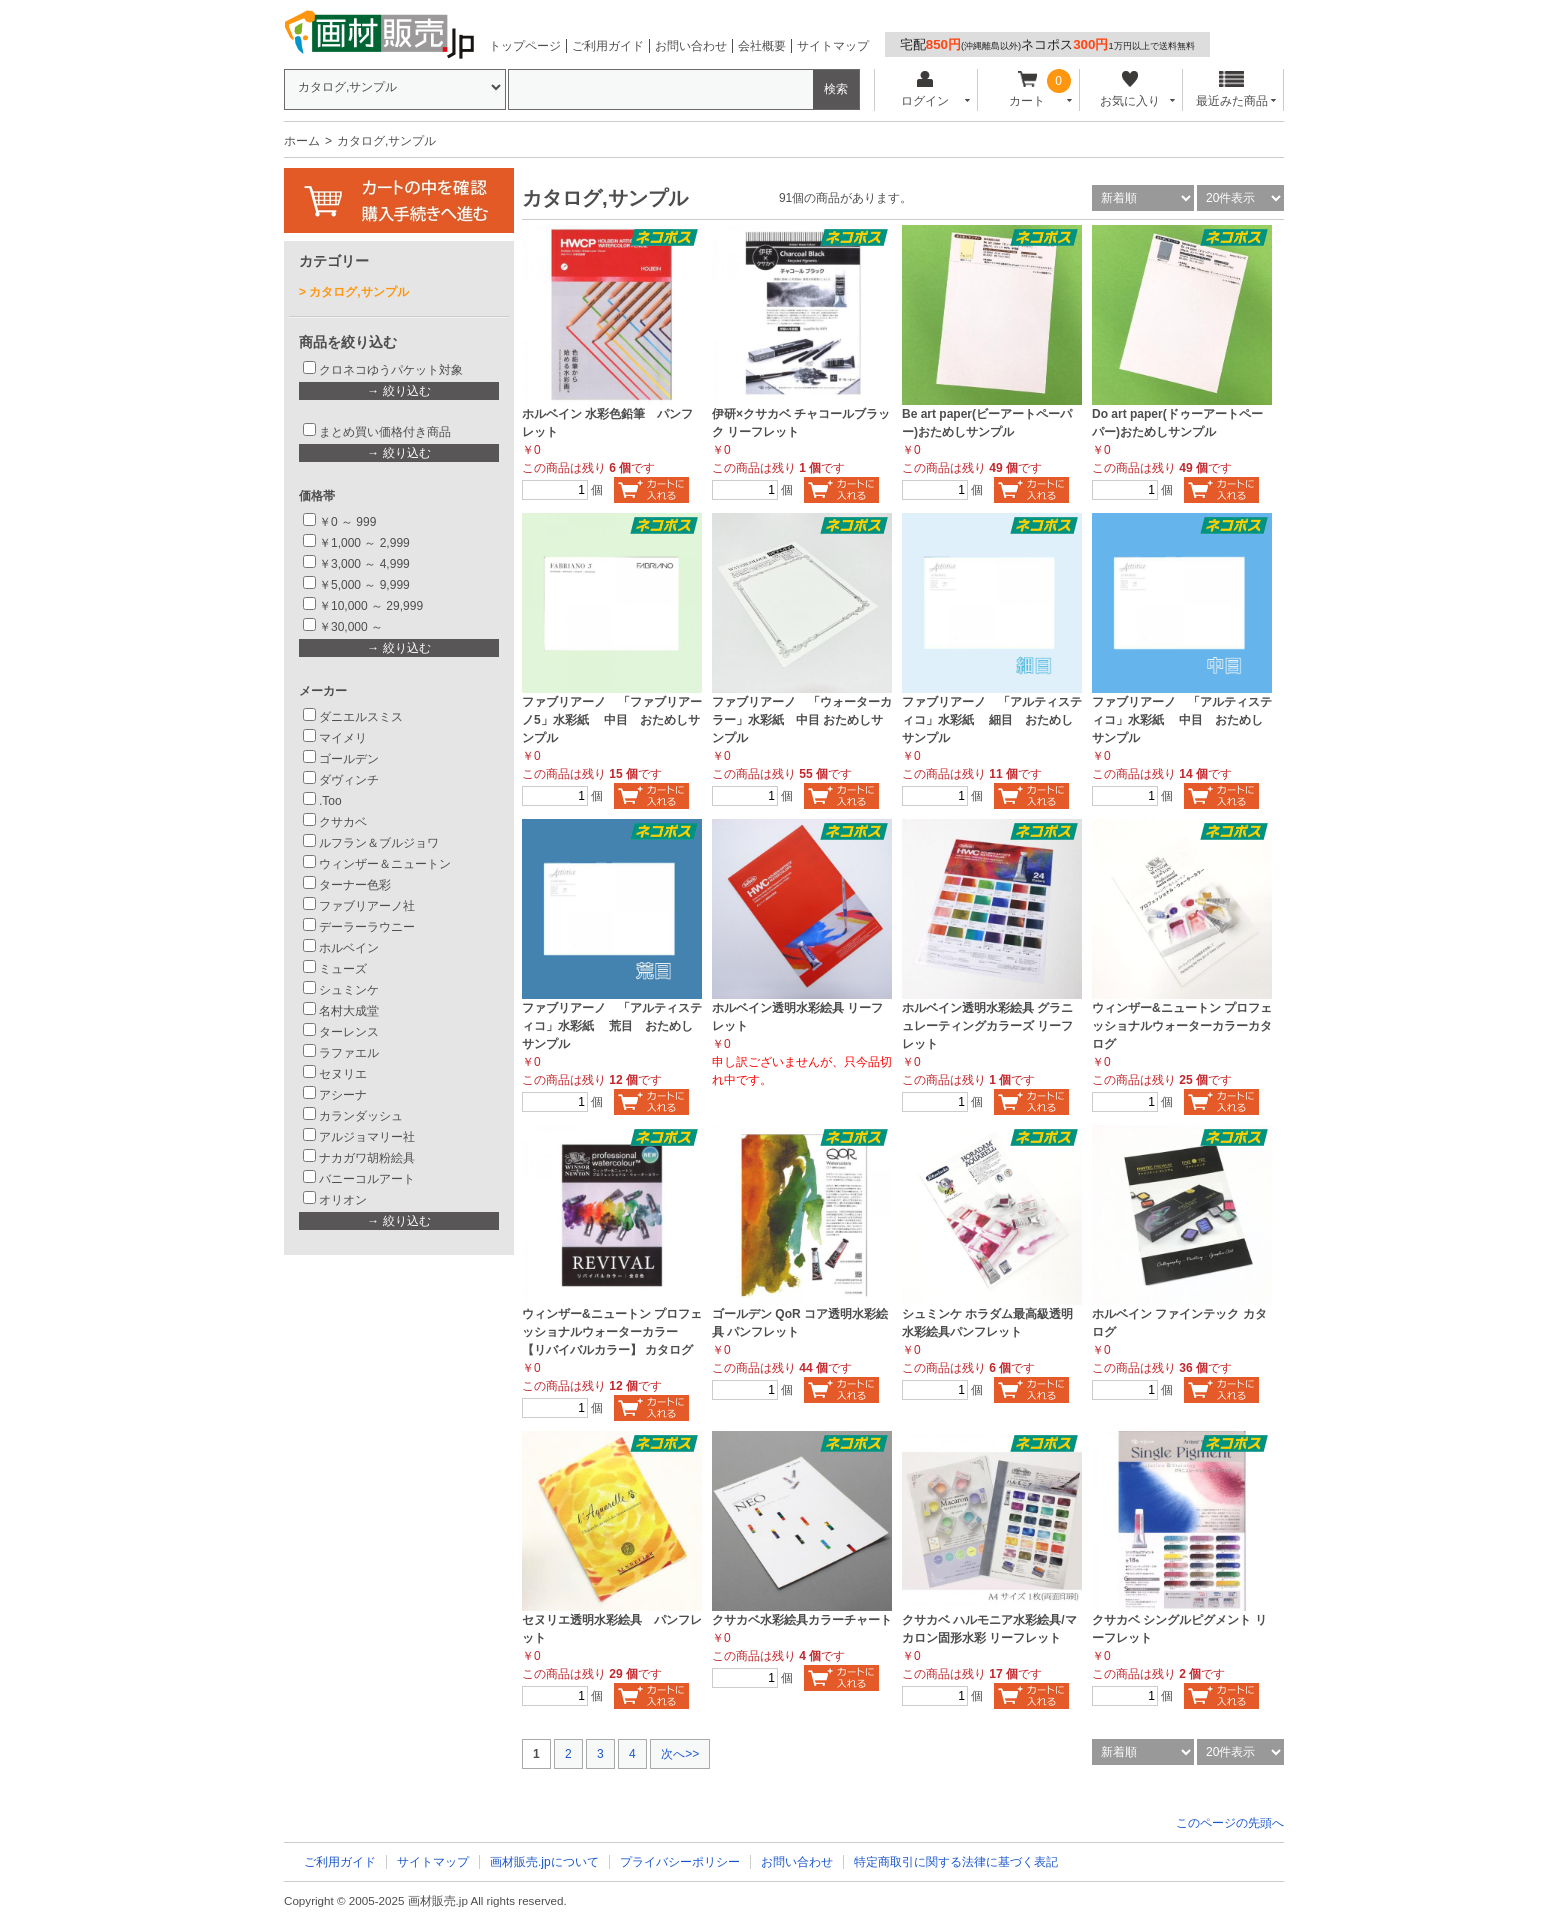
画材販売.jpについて (544, 1862)
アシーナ (343, 1095)
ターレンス (349, 1032)
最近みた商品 (1232, 89)
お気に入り (1129, 89)
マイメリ (343, 738)
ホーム (302, 141)
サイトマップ (833, 46)
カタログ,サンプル (358, 292)
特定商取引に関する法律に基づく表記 (956, 1862)
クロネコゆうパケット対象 (391, 370)
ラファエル (349, 1053)
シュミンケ (349, 990)
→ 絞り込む (398, 391)
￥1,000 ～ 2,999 (364, 543)
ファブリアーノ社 (367, 906)
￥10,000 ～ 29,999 (371, 606)
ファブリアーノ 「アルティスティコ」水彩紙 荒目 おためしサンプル (612, 1026)
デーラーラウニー (367, 927)
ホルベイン (349, 948)
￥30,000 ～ (352, 627)
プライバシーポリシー (680, 1862)
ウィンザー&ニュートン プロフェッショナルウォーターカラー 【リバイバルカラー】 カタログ (612, 1332)
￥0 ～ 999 (347, 522)
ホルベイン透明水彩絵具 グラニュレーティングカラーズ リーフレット (987, 1026)
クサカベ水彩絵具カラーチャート (802, 1620)
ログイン (924, 89)
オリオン (343, 1200)
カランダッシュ (361, 1116)
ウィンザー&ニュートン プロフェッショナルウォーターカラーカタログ (1182, 1026)
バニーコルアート (367, 1179)
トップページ (525, 46)
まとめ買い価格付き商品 (385, 432)
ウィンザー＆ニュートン (385, 864)
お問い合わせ (691, 46)
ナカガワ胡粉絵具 (367, 1158)
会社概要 (762, 46)
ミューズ (343, 969)
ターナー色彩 (355, 885)
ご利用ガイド (608, 46)
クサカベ (343, 822)
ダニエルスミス (361, 717)
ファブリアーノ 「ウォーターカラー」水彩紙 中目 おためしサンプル (802, 720)
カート (1027, 89)
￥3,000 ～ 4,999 (364, 564)
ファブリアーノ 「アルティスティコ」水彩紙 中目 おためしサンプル (1182, 720)
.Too (330, 801)
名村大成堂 (349, 1011)
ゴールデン (349, 759)
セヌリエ (343, 1074)
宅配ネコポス (1047, 44)
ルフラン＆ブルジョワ (379, 843)
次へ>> (680, 1754)
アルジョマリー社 (367, 1137)
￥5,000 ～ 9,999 (364, 585)
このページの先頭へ (1230, 1823)
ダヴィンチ (349, 780)
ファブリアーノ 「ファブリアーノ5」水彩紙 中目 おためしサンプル (612, 720)
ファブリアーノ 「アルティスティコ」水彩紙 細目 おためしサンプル (992, 720)
